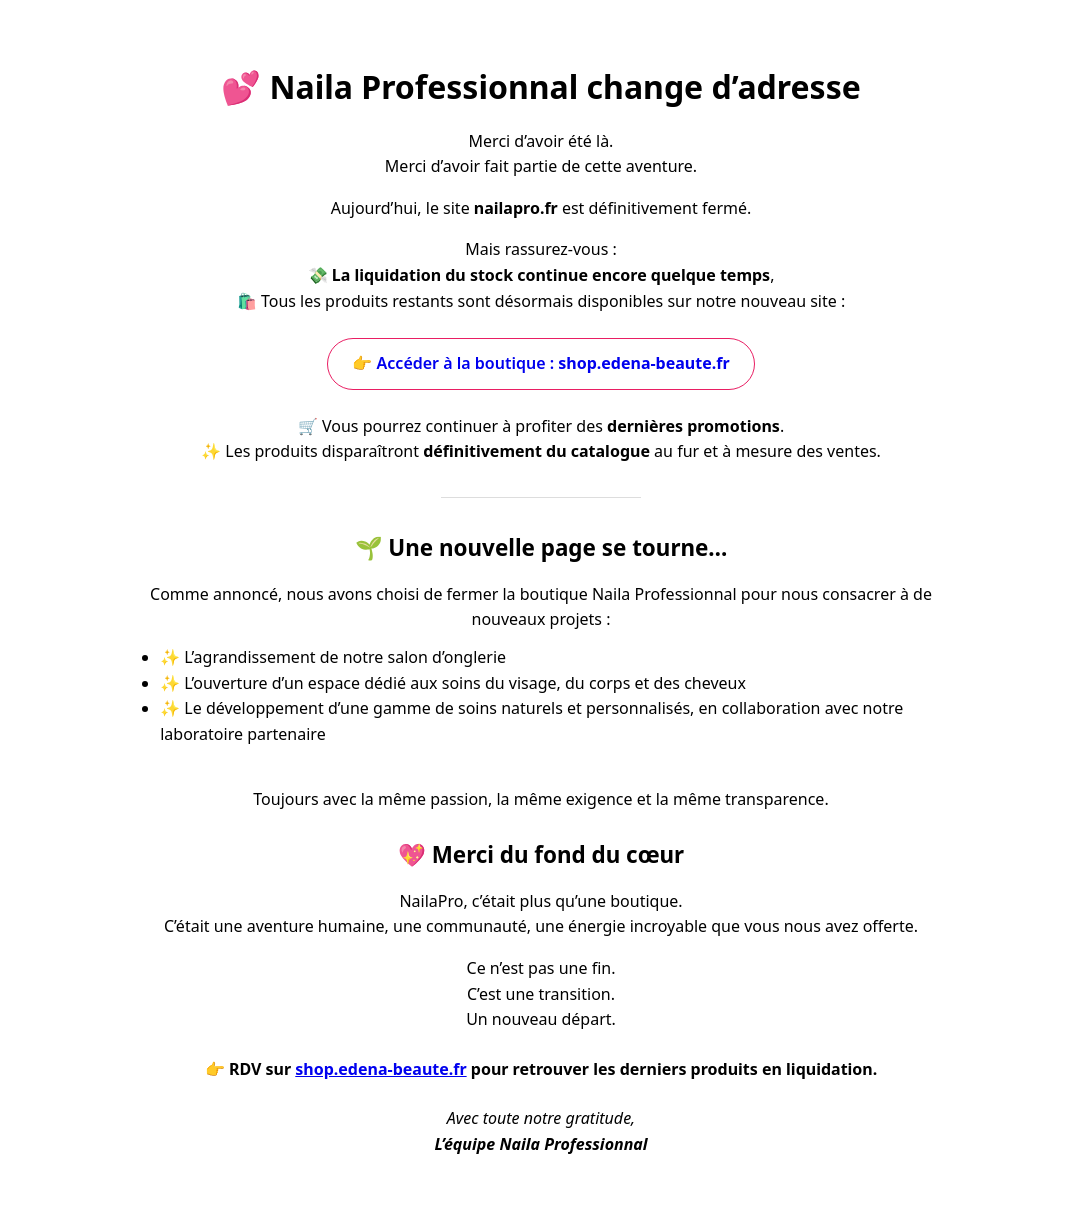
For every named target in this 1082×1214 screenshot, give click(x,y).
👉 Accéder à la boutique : (540, 363)
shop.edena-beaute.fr (380, 1069)
